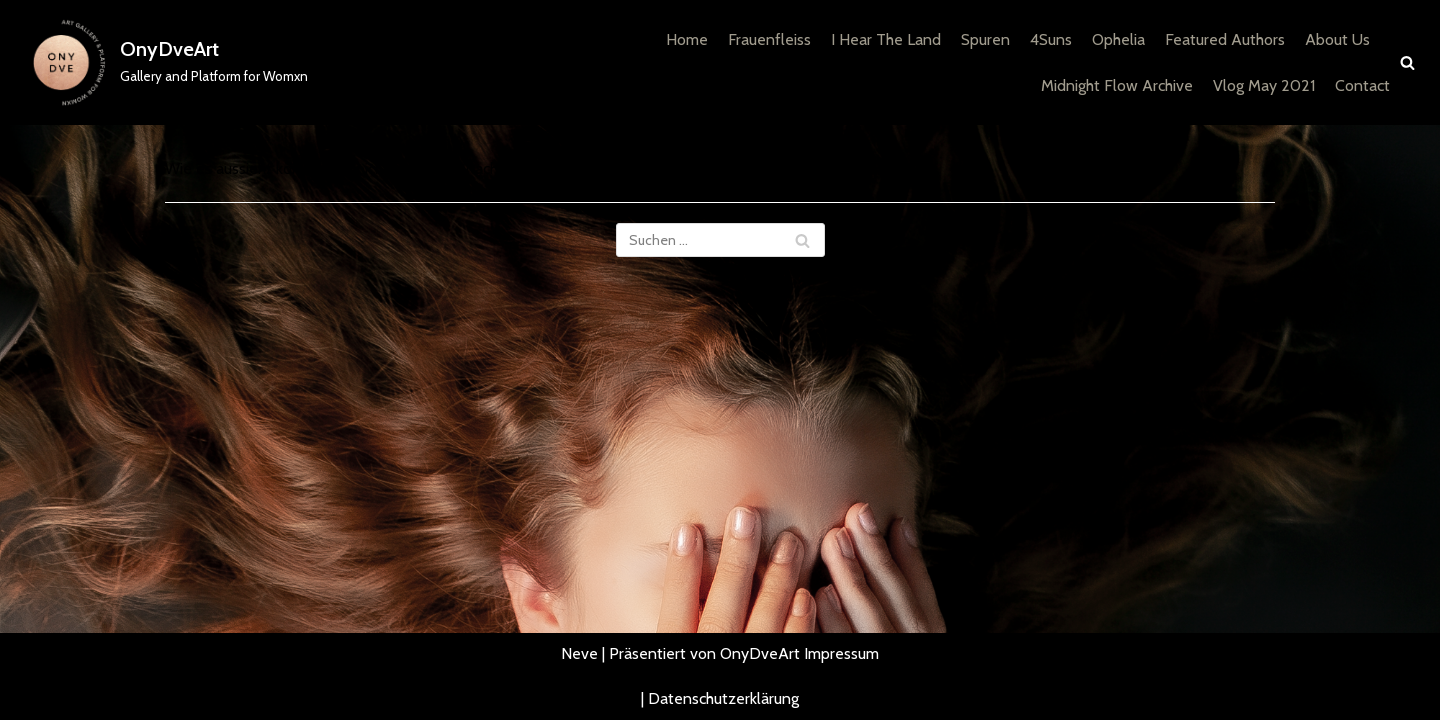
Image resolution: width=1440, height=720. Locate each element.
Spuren (985, 39)
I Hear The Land (886, 39)
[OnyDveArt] (161, 62)
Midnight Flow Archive (1117, 85)
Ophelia (1118, 39)
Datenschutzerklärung (723, 698)
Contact (1362, 85)
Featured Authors (1225, 39)
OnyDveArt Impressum (799, 653)
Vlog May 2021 (1264, 85)
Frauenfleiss (769, 39)
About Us (1337, 39)
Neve (579, 653)
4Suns (1051, 39)
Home (687, 39)
